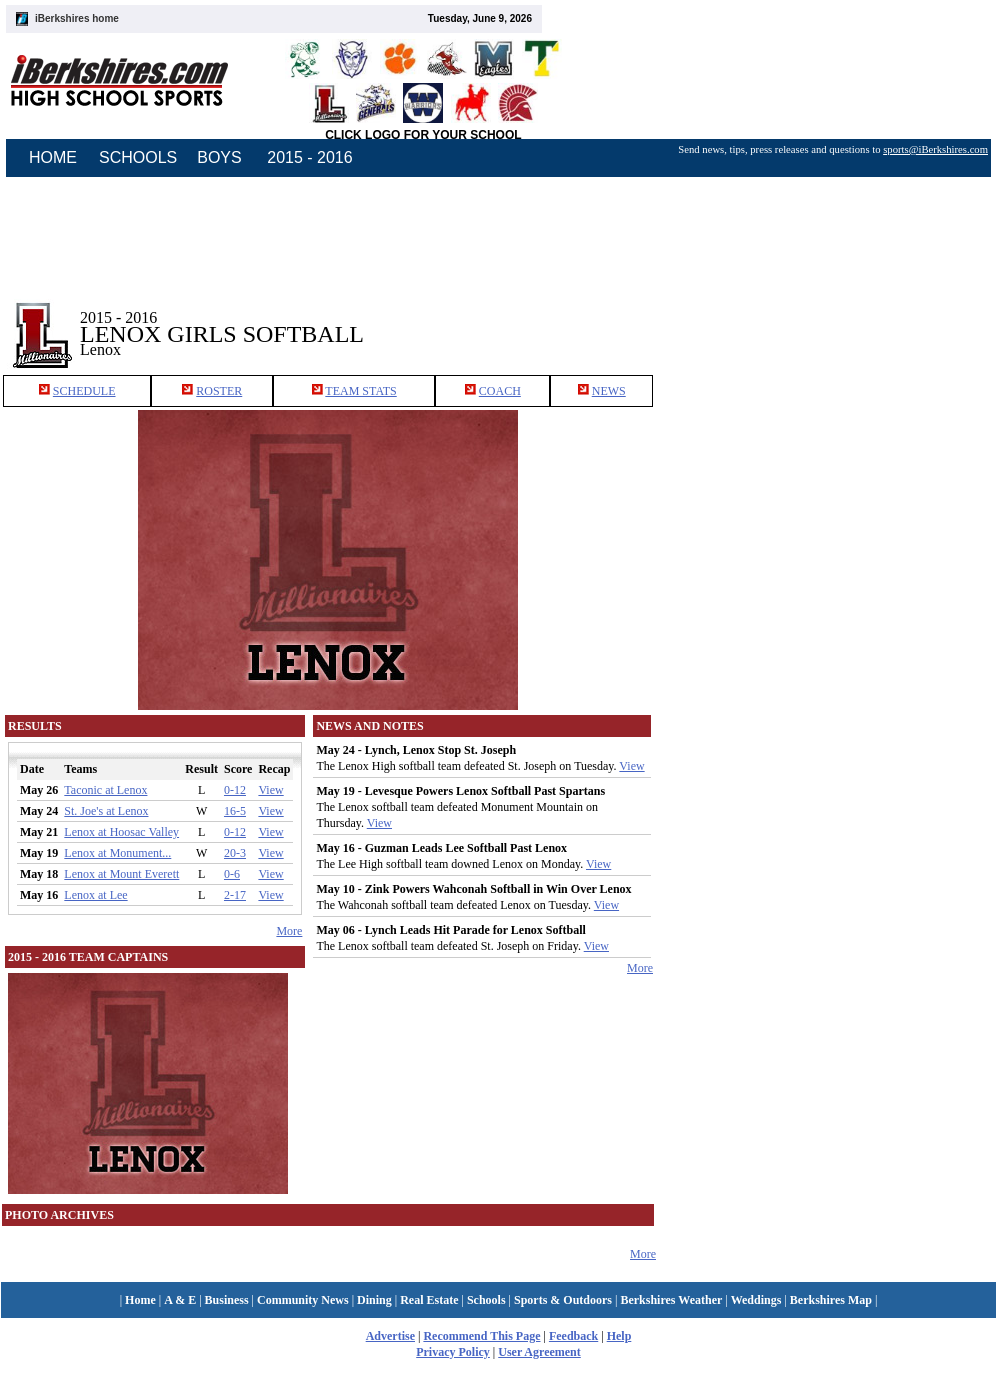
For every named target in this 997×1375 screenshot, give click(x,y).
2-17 (235, 895)
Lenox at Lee (95, 895)
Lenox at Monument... (117, 853)
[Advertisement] (827, 319)
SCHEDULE (84, 391)
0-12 (235, 790)
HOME (53, 157)
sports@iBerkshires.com (935, 149)
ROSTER (219, 391)
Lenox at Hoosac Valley (121, 832)
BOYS (219, 157)
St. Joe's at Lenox (106, 811)
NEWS (609, 391)
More (289, 931)
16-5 (235, 811)
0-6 (232, 874)
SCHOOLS (138, 157)
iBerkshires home (77, 18)
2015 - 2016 (309, 157)
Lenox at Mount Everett (121, 874)
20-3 (235, 853)
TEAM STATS (360, 391)
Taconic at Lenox (105, 790)
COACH (500, 391)
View (270, 790)
